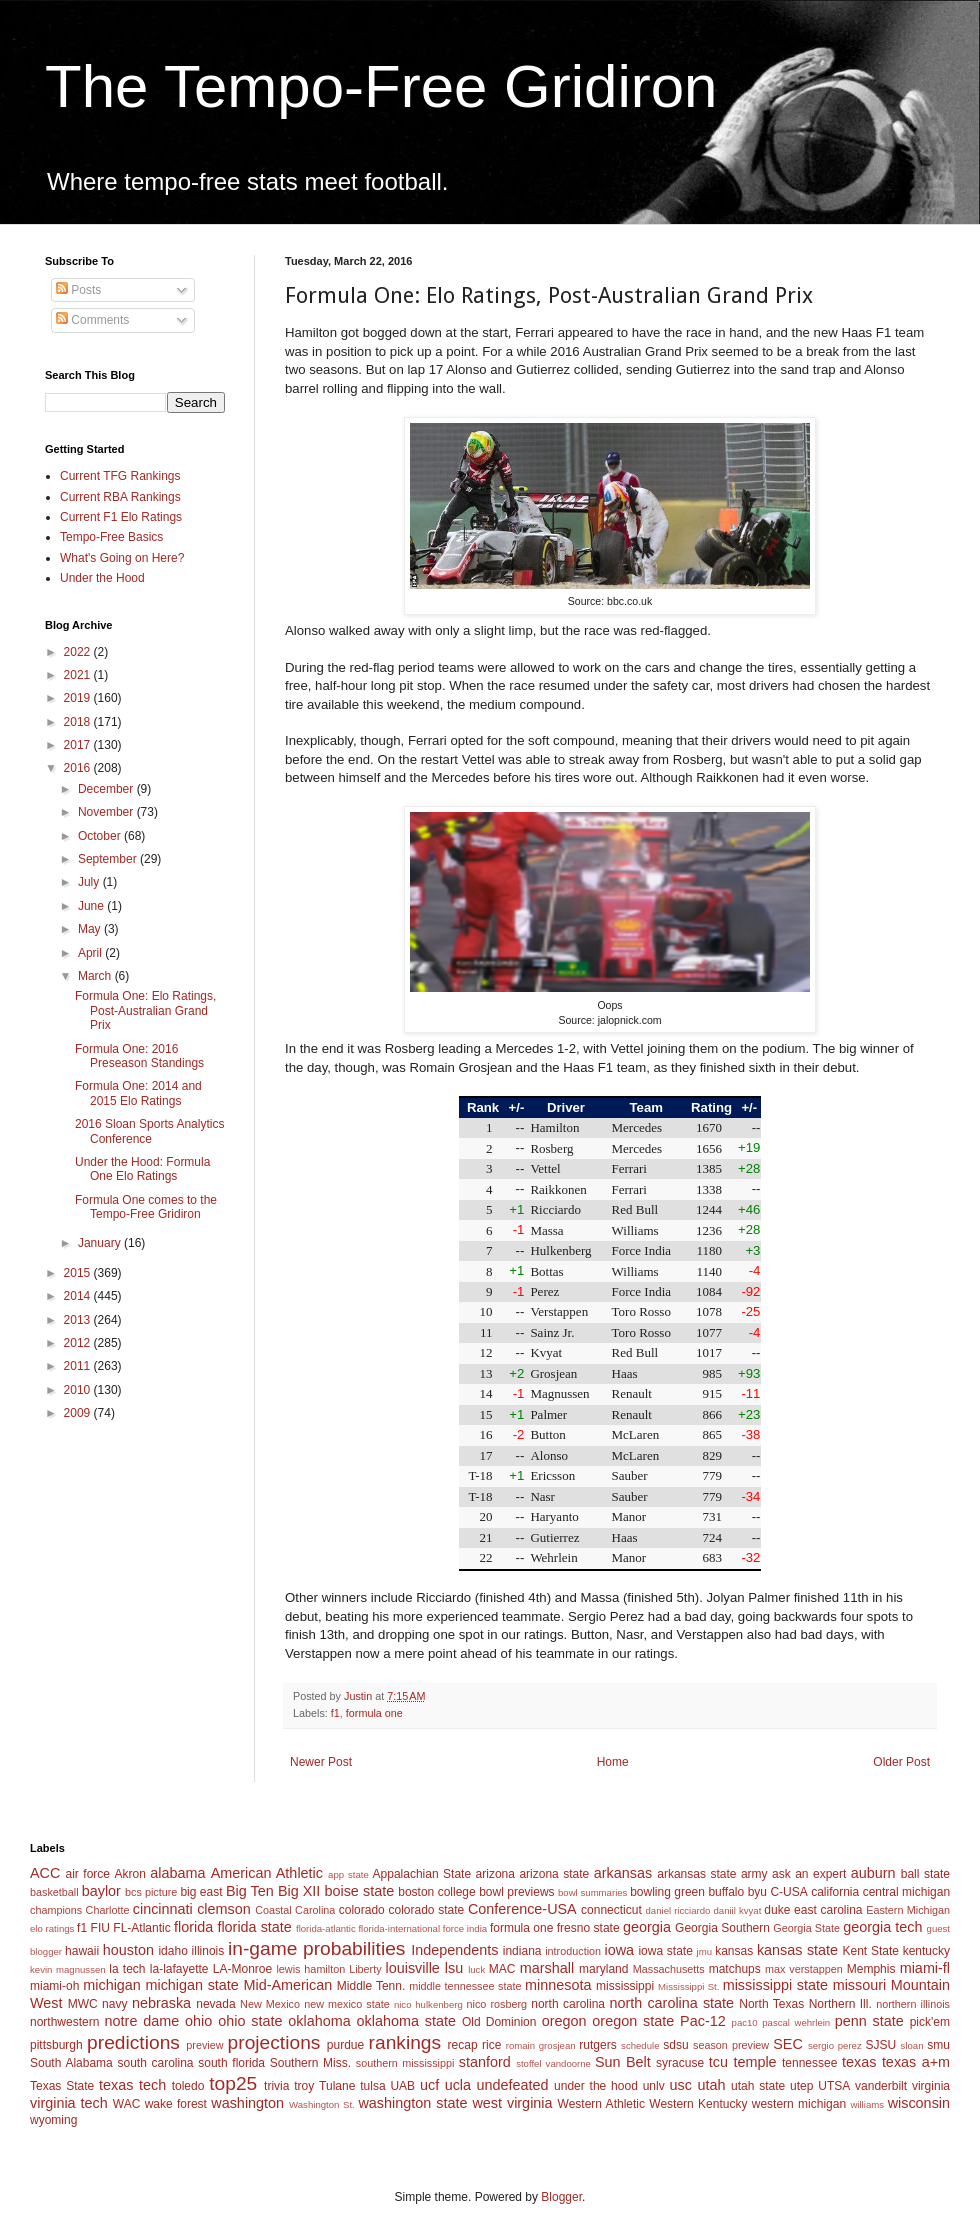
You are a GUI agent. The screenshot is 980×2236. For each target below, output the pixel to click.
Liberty (365, 1969)
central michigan (906, 1892)
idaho (172, 1951)
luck (476, 1969)
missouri (860, 1985)
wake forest (176, 2104)
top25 (233, 2083)
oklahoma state (406, 2021)
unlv (654, 2086)
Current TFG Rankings (120, 476)
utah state (758, 2086)
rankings (405, 2042)
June (92, 906)
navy (114, 2004)
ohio (198, 2021)
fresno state (588, 1928)
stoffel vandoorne (553, 2063)
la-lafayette (179, 1969)
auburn (873, 1873)
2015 (79, 1273)
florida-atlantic (326, 1928)
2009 (79, 1413)
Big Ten (250, 1891)
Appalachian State (422, 1874)
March (96, 976)
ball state (925, 1874)
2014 (79, 1296)
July (90, 882)
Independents (454, 1950)
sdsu (675, 2045)
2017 (79, 745)
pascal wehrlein (796, 2022)
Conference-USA (522, 1909)
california (835, 1892)
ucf (429, 2085)
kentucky (926, 1951)
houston (128, 1950)
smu (938, 2045)
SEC (788, 2044)
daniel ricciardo (678, 1910)
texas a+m (916, 2062)
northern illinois (913, 2004)
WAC (127, 2104)
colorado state (426, 1910)
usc (681, 2085)
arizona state (554, 1874)
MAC (502, 1969)
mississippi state (775, 1985)
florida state (254, 1927)
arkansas (623, 1873)
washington (247, 2103)
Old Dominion (499, 2022)
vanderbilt (881, 2086)
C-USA (788, 1892)
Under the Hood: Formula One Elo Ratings (142, 1169)
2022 (79, 652)
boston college (436, 1892)
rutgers (597, 2045)
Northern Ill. (840, 2004)
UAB (402, 2086)
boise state (359, 1891)
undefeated (513, 2085)
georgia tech (882, 1927)
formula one (374, 1713)
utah (711, 2085)
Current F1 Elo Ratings (121, 517)
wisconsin (919, 2103)
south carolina (155, 2063)
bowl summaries (592, 1892)
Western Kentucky (698, 2104)
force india (465, 1928)
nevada (215, 2004)
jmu (704, 1951)
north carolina (568, 2004)
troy (304, 2086)
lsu (454, 1968)
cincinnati (163, 1909)
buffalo (726, 1892)
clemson (224, 1909)
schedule (640, 2045)
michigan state (191, 1985)
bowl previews (516, 1892)
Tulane (337, 2086)
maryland (603, 1969)
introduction (573, 1951)
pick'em (930, 2022)
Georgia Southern (722, 1928)
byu (757, 1892)
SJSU (881, 2045)
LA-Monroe (242, 1969)
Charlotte (108, 1910)
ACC (45, 1873)
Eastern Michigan (908, 1910)
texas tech (132, 2085)
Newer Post (321, 1762)
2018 (79, 722)
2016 (79, 768)
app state (348, 1874)
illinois (208, 1951)
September (109, 859)
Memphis (871, 1969)
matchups (735, 1969)
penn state (869, 2021)
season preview (731, 2045)
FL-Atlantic (141, 1928)
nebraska (161, 2003)
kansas (734, 1951)
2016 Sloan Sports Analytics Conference (149, 1131)
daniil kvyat (737, 1910)
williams (867, 2104)
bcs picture (151, 1892)
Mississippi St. (688, 1986)
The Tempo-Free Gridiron (381, 86)
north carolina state (672, 2003)
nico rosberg (497, 2004)
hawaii (82, 1951)
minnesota (558, 1985)
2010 (79, 1390)
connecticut (611, 1910)
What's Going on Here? (122, 558)
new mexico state (347, 2004)
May (91, 929)
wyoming (53, 2120)
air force (88, 1874)
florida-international (399, 1928)
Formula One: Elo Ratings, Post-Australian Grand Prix (145, 1010)
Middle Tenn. (371, 1986)
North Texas (771, 2004)
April (91, 953)
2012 (79, 1343)
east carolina (828, 1910)
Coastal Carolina (295, 1910)
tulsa (372, 2086)
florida (193, 1927)
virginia (931, 2086)
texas (859, 2062)
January (101, 1243)
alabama (177, 1873)
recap (463, 2045)
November (107, 812)
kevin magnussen (68, 1969)
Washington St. (322, 2104)
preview (204, 2045)
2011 (79, 1366)
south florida (231, 2063)
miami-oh (54, 1986)
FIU (100, 1928)
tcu (718, 2062)
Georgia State (806, 1928)
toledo (188, 2086)
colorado (362, 1910)
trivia (276, 2086)
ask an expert (809, 1874)
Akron (129, 1874)
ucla (458, 2085)
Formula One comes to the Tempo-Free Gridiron (146, 1207)
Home (613, 1762)
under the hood (596, 2086)
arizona (495, 1874)
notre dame (142, 2021)
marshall (547, 1968)
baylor (101, 1891)
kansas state (797, 1950)
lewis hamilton (310, 1969)
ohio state (250, 2021)
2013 (79, 1320)
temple (754, 2062)
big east (201, 1892)
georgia (647, 1927)
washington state (412, 2103)
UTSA (834, 2086)
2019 (79, 698)
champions (56, 1910)
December (107, 789)
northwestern (64, 2022)
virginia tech (69, 2103)
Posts (78, 290)
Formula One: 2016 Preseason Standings (139, 1056)
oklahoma (319, 2021)
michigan (112, 1985)
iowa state (665, 1951)
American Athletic (267, 1873)
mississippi (625, 1986)
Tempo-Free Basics (111, 537)
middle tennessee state (465, 1986)
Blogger (561, 2197)
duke (777, 1910)
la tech (127, 1969)
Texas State (62, 2086)
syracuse (680, 2063)
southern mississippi (405, 2063)
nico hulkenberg (428, 2004)
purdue (345, 2045)
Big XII (299, 1891)
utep (801, 2086)
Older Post (901, 1762)
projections (274, 2042)
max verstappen (804, 1969)
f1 (335, 1713)
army (754, 1874)
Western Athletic (601, 2104)
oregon (564, 2021)
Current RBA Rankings (120, 497)
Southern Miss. (310, 2063)
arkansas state (696, 1874)
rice (491, 2045)
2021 (79, 675)
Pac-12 (703, 2021)
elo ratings (52, 1928)
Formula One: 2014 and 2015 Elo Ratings (138, 1093)
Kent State (870, 1951)
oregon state (633, 2021)
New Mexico (270, 2004)
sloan (912, 2045)
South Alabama (71, 2063)
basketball (54, 1892)
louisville (412, 1968)
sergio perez (835, 2045)
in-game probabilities (316, 1948)
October (101, 836)
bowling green (667, 1892)
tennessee (809, 2063)
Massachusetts (669, 1969)
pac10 (745, 2022)
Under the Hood (102, 578)
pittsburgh (56, 2045)
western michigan (799, 2104)
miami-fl (925, 1968)
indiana (522, 1951)
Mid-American (287, 1985)
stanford (485, 2062)
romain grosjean (541, 2045)
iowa (619, 1950)
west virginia (512, 2103)
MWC (83, 2004)
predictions (133, 2042)
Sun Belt (623, 2062)
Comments (92, 320)
